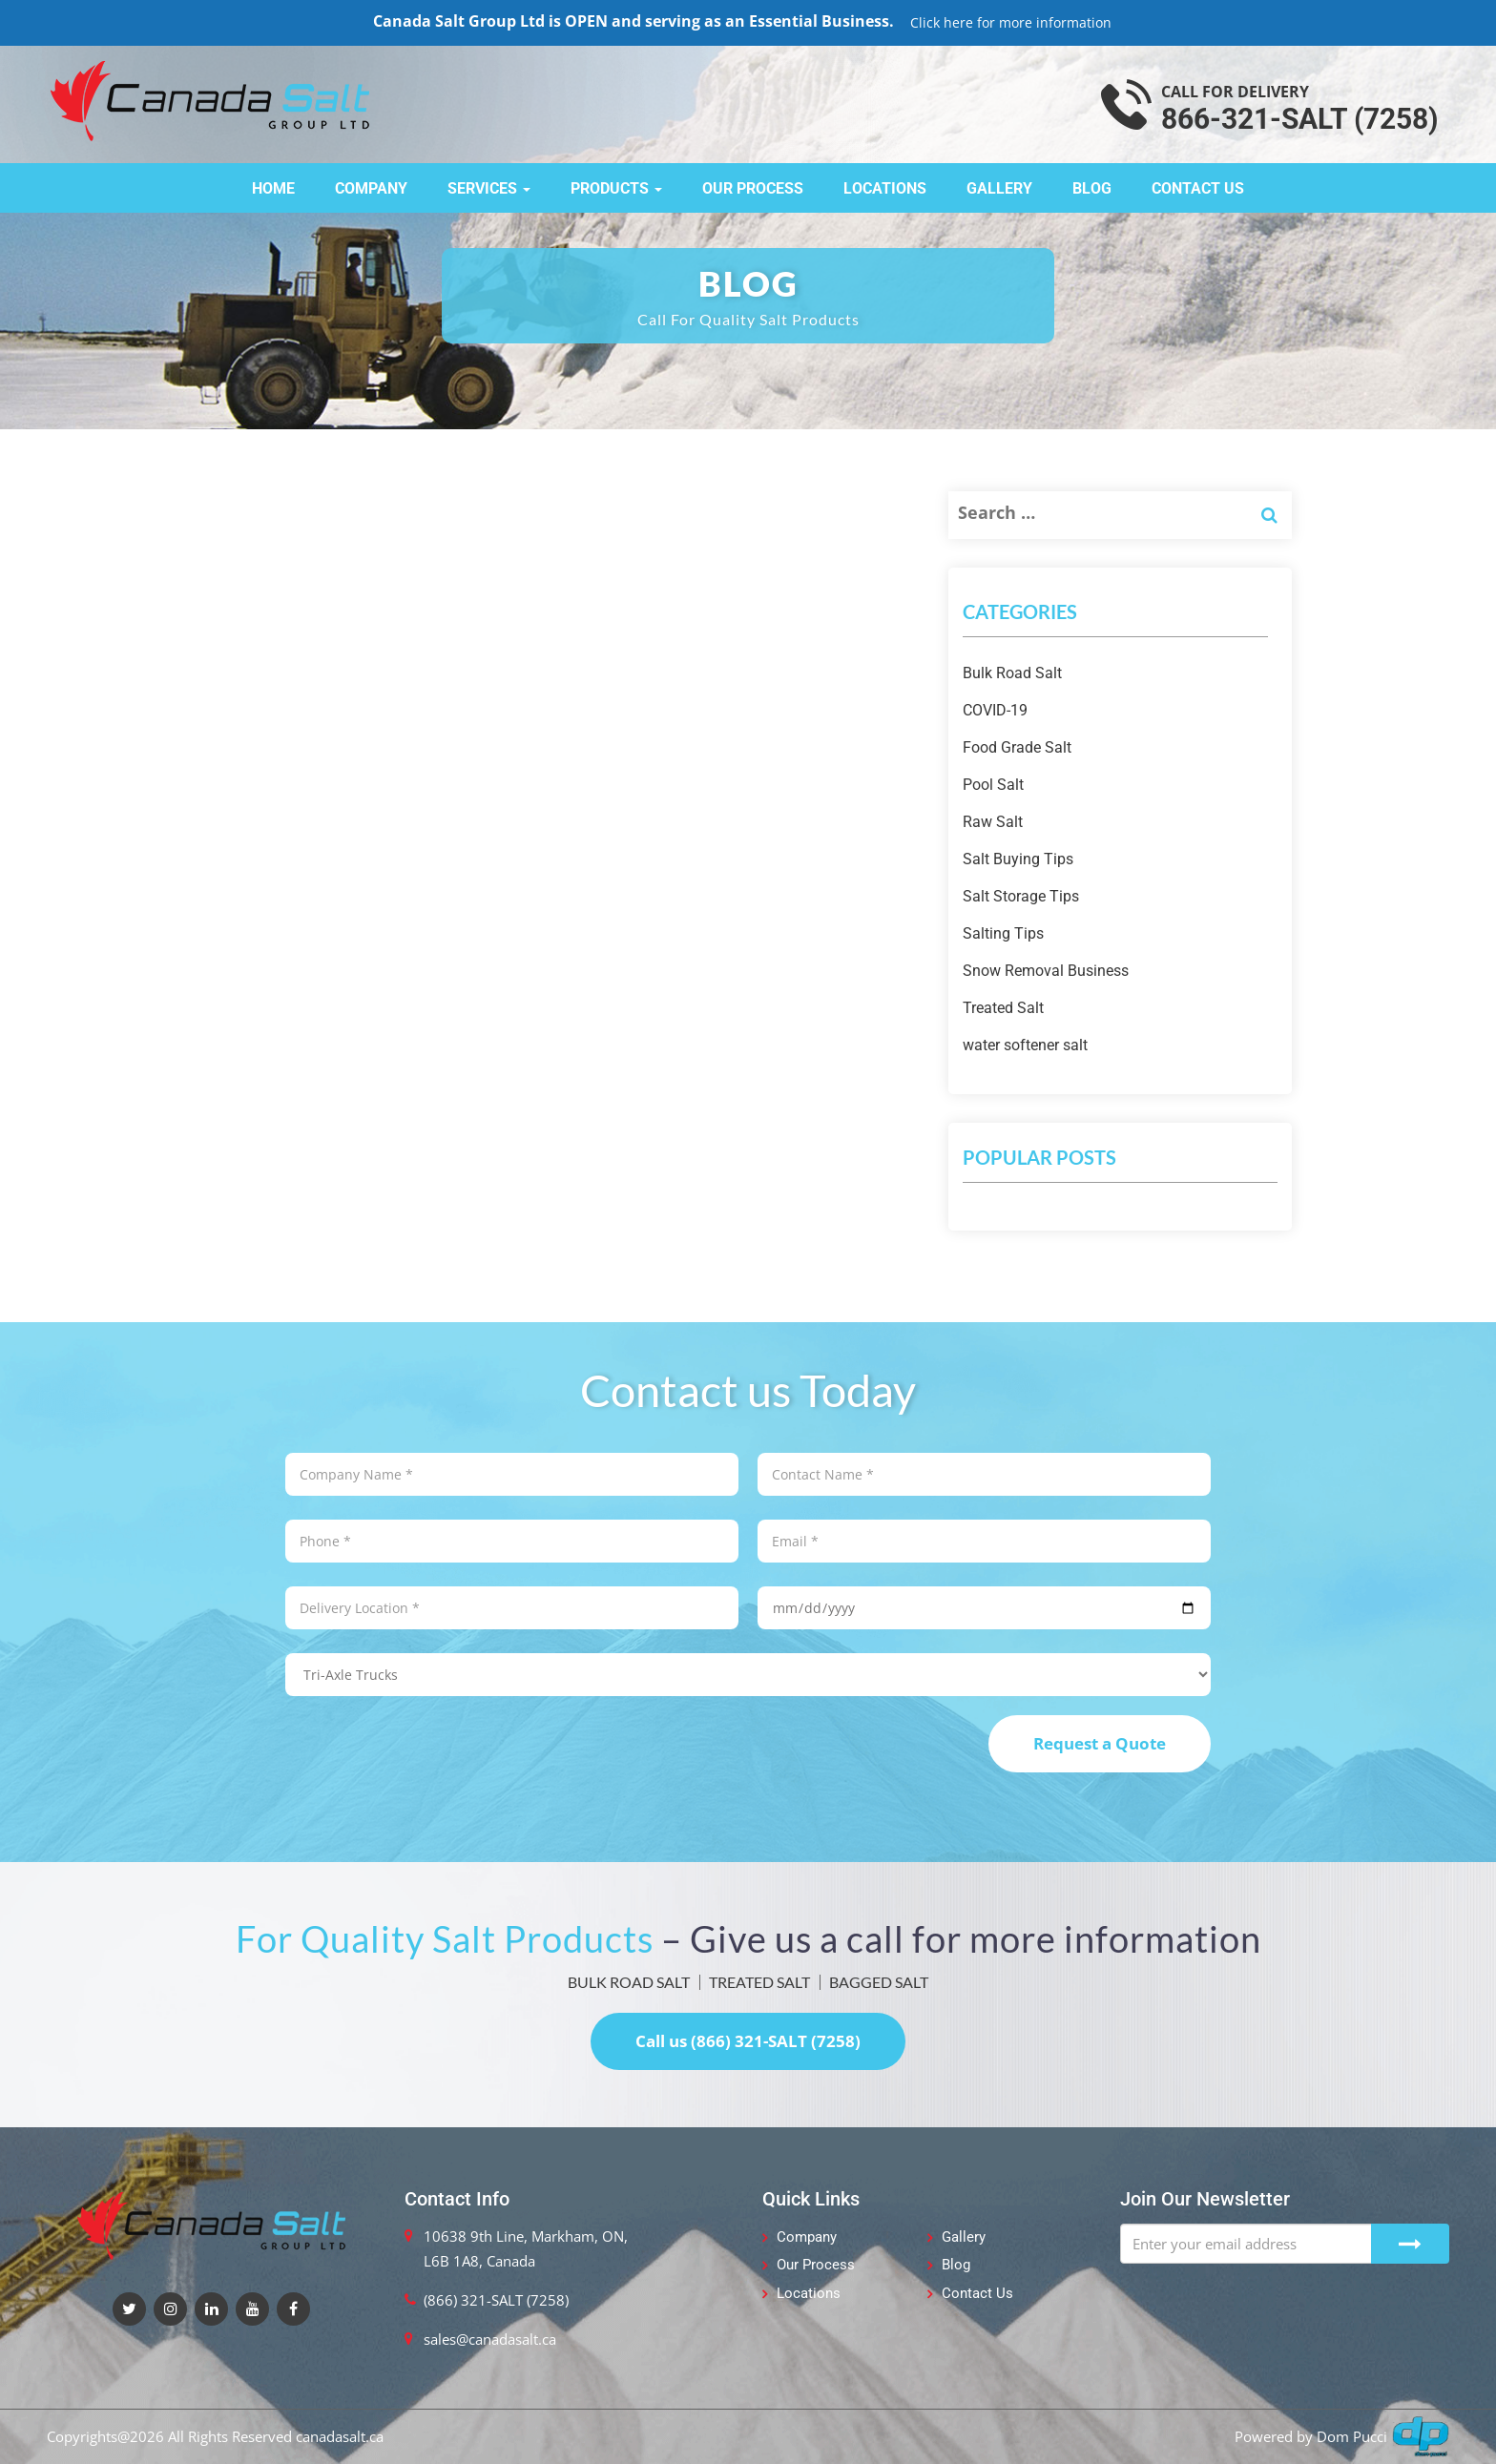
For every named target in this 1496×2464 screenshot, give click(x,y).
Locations (884, 188)
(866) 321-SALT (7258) (496, 2299)
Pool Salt (993, 785)
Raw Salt (993, 822)
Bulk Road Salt (1012, 673)
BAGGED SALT (878, 1982)
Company (371, 188)
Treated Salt (1003, 1008)
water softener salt (1025, 1045)
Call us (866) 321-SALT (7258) (748, 2041)
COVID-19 (995, 710)
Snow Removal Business (1046, 971)
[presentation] (430, 1752)
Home (273, 188)
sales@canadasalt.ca (490, 2339)
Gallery (999, 188)
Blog (1092, 188)
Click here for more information (1011, 22)
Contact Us (1198, 188)
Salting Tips (1003, 933)
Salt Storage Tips (1021, 896)
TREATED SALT (759, 1982)
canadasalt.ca (340, 2436)
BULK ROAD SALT (629, 1982)
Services (488, 188)
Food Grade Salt (1017, 747)
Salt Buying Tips (1018, 859)
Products (616, 188)
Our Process (752, 188)
